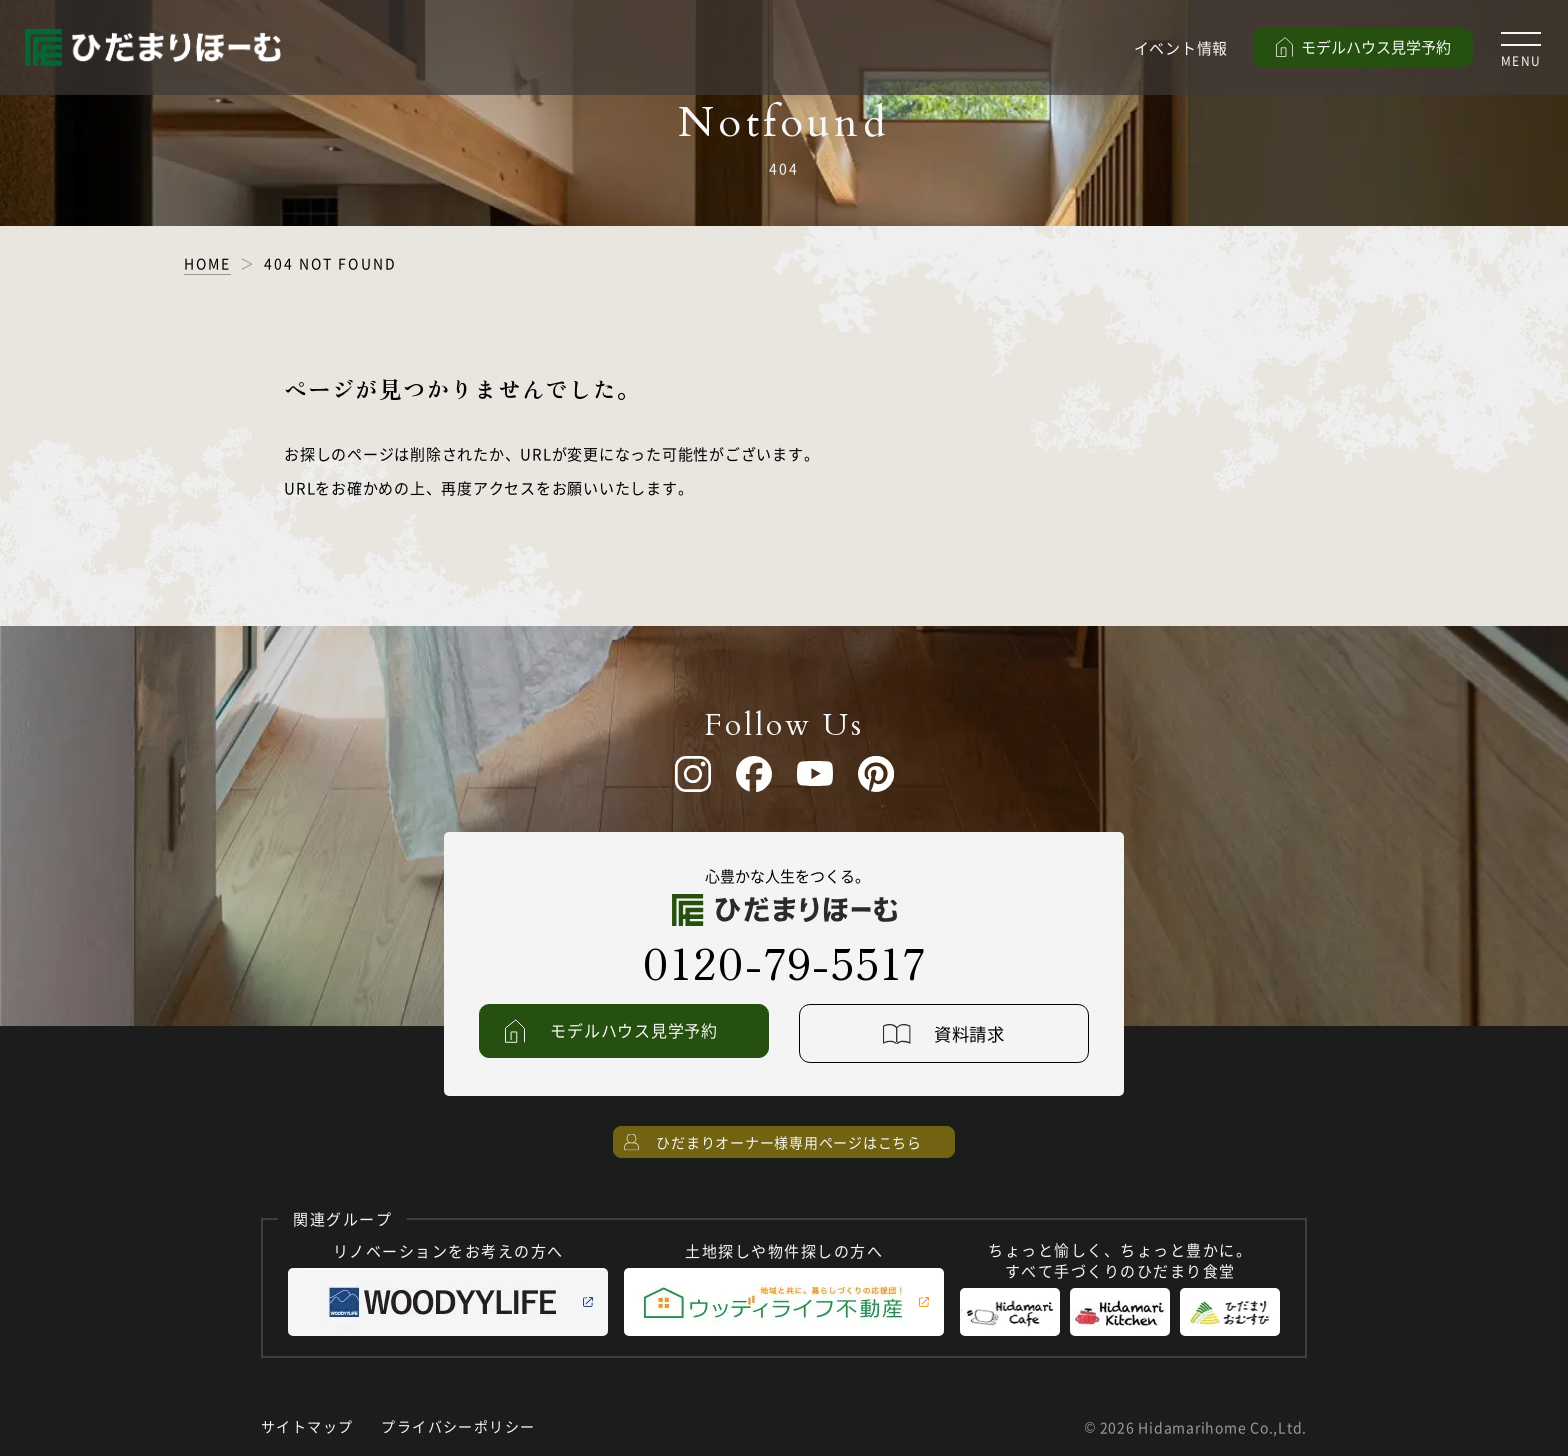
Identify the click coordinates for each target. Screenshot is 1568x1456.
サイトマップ (307, 1427)
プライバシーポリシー (458, 1427)
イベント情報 (1181, 47)
